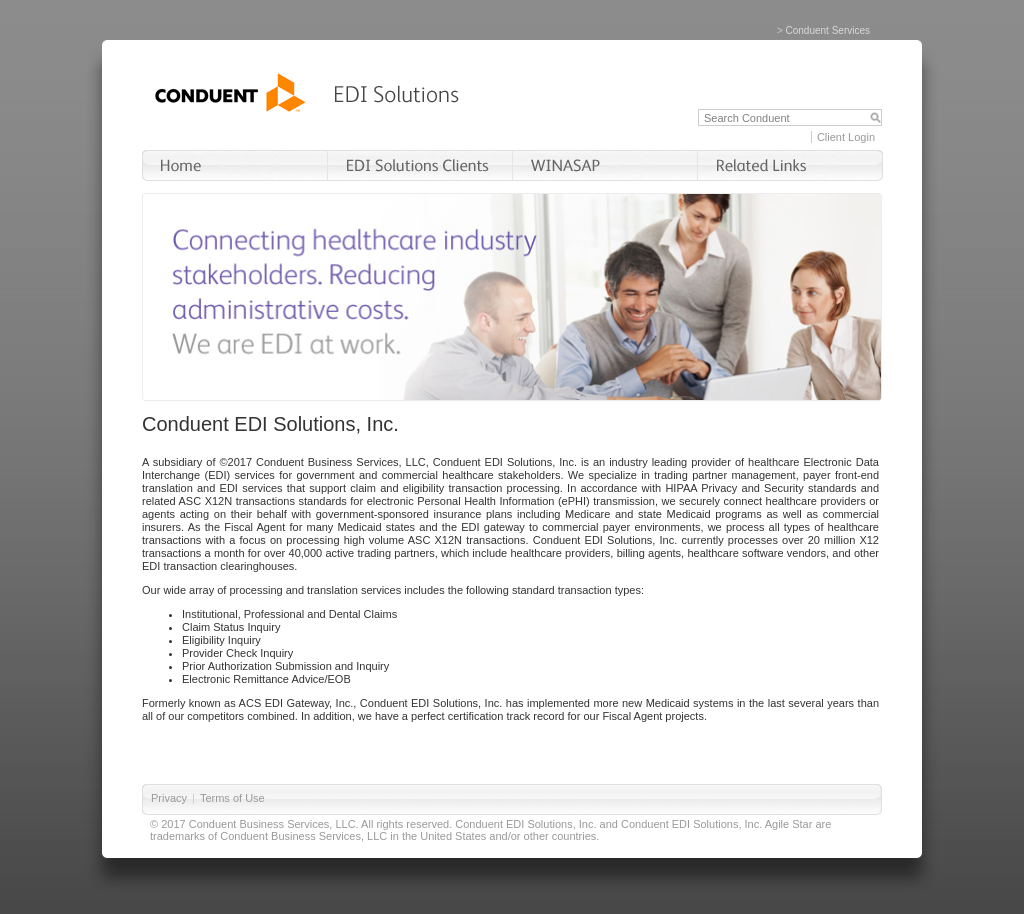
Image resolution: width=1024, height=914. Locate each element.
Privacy (169, 798)
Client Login (846, 137)
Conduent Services (828, 30)
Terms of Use (232, 798)
